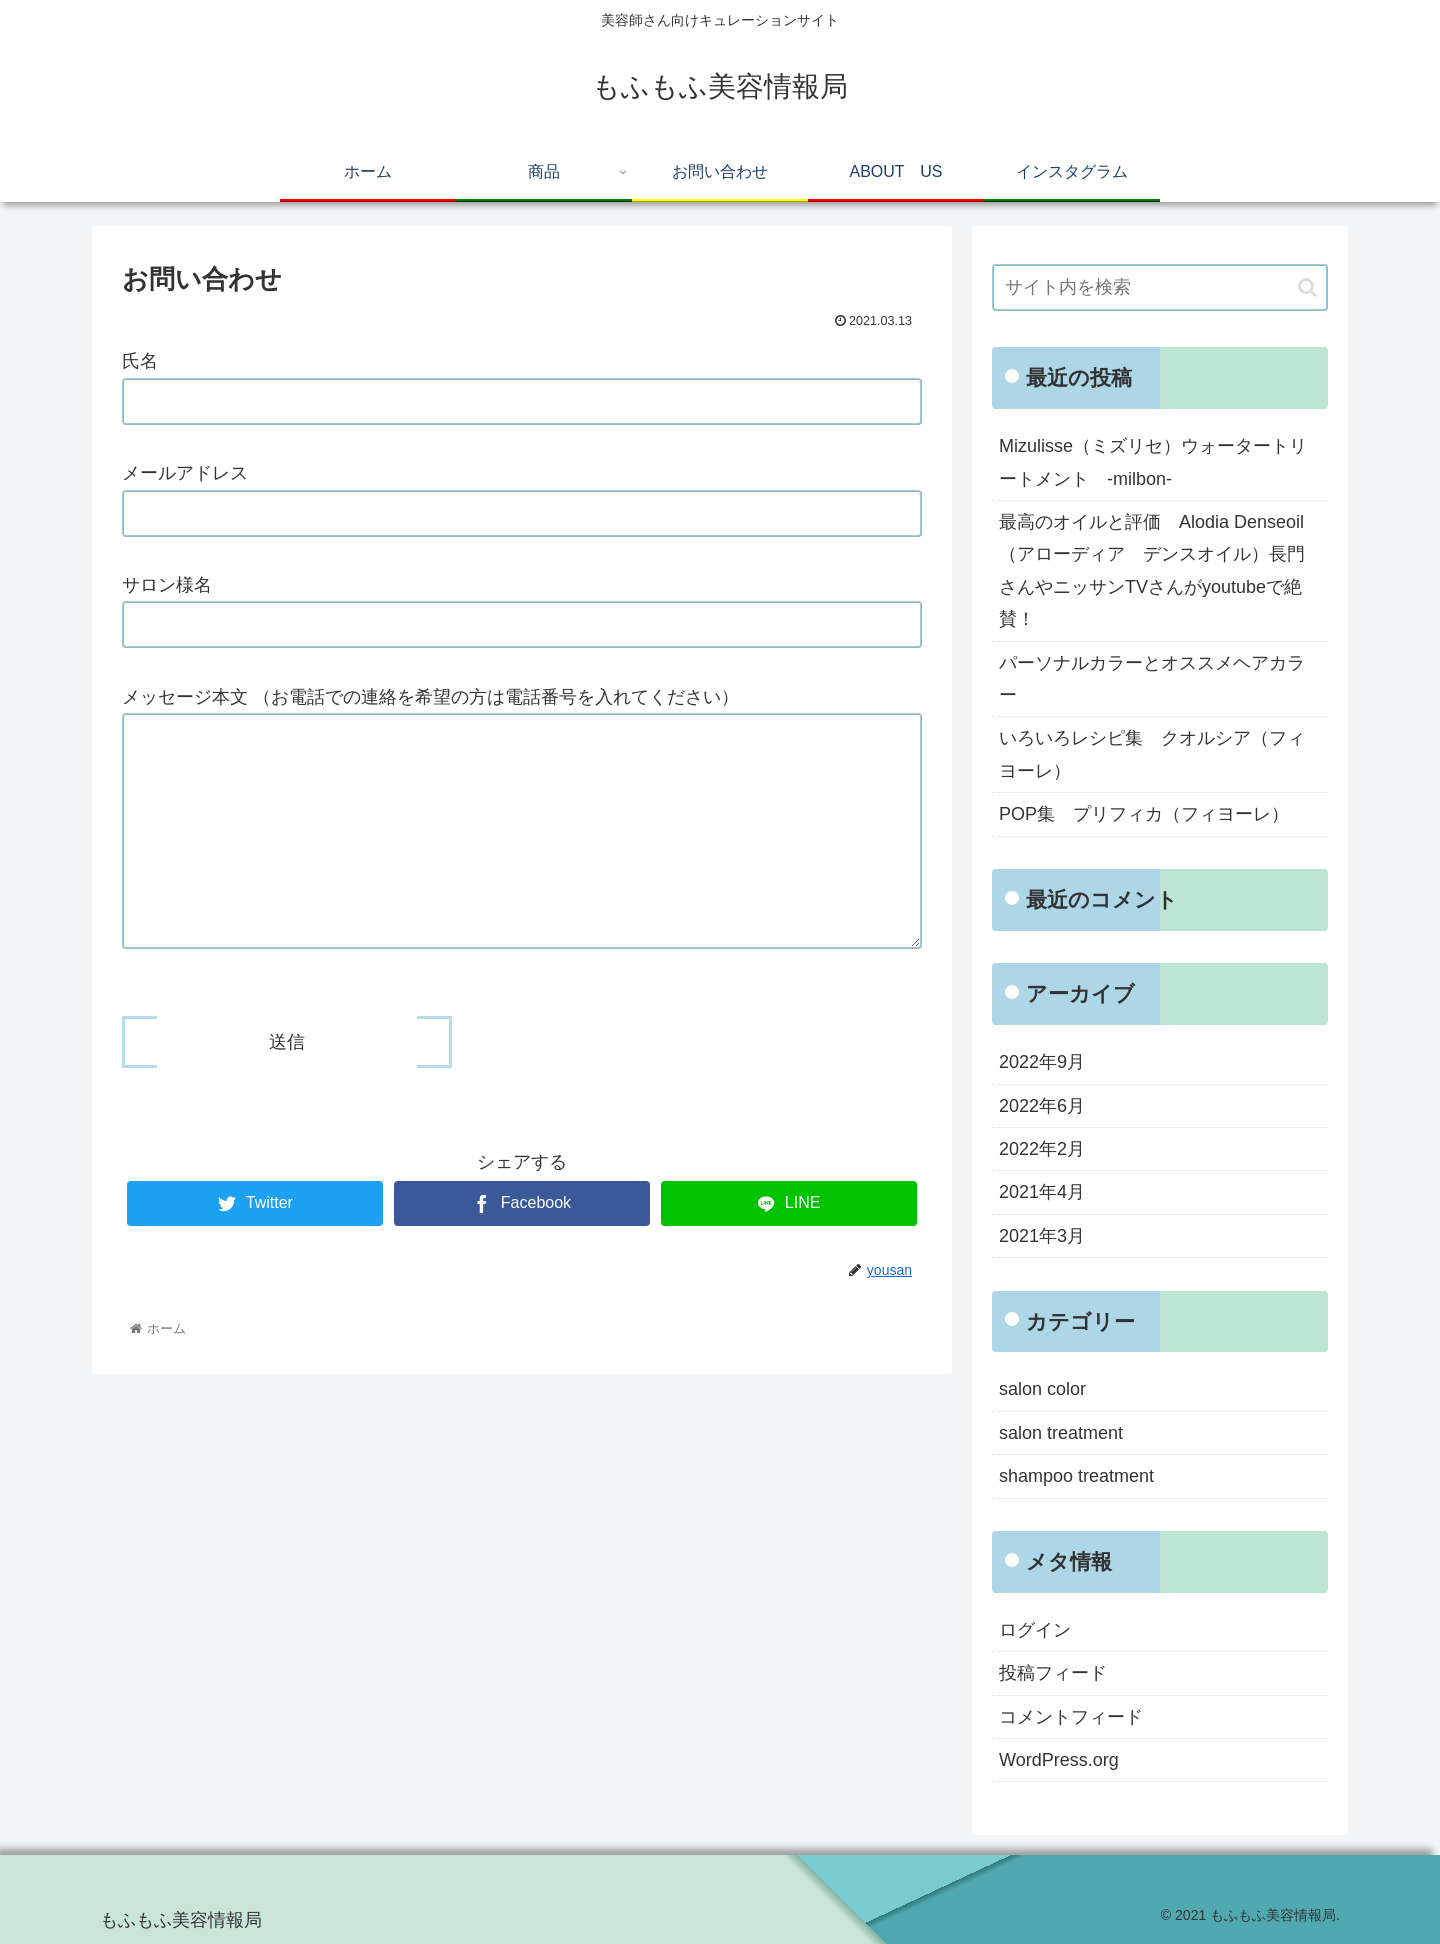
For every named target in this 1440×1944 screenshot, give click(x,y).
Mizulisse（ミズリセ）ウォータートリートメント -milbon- (1153, 462)
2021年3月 (1042, 1236)
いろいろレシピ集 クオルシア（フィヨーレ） (1152, 754)
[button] (1307, 287)
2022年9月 (1042, 1062)
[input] (1160, 287)
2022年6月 (1042, 1106)
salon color (1042, 1389)
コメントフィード (1071, 1717)
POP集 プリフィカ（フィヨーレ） (1144, 814)
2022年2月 (1042, 1149)
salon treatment (1061, 1433)
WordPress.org (1059, 1760)
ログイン (1035, 1630)
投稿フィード (1053, 1673)
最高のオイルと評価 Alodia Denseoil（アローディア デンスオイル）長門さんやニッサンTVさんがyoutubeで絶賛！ (1152, 570)
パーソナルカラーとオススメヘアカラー (1152, 679)
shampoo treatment (1076, 1476)
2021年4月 (1042, 1192)
